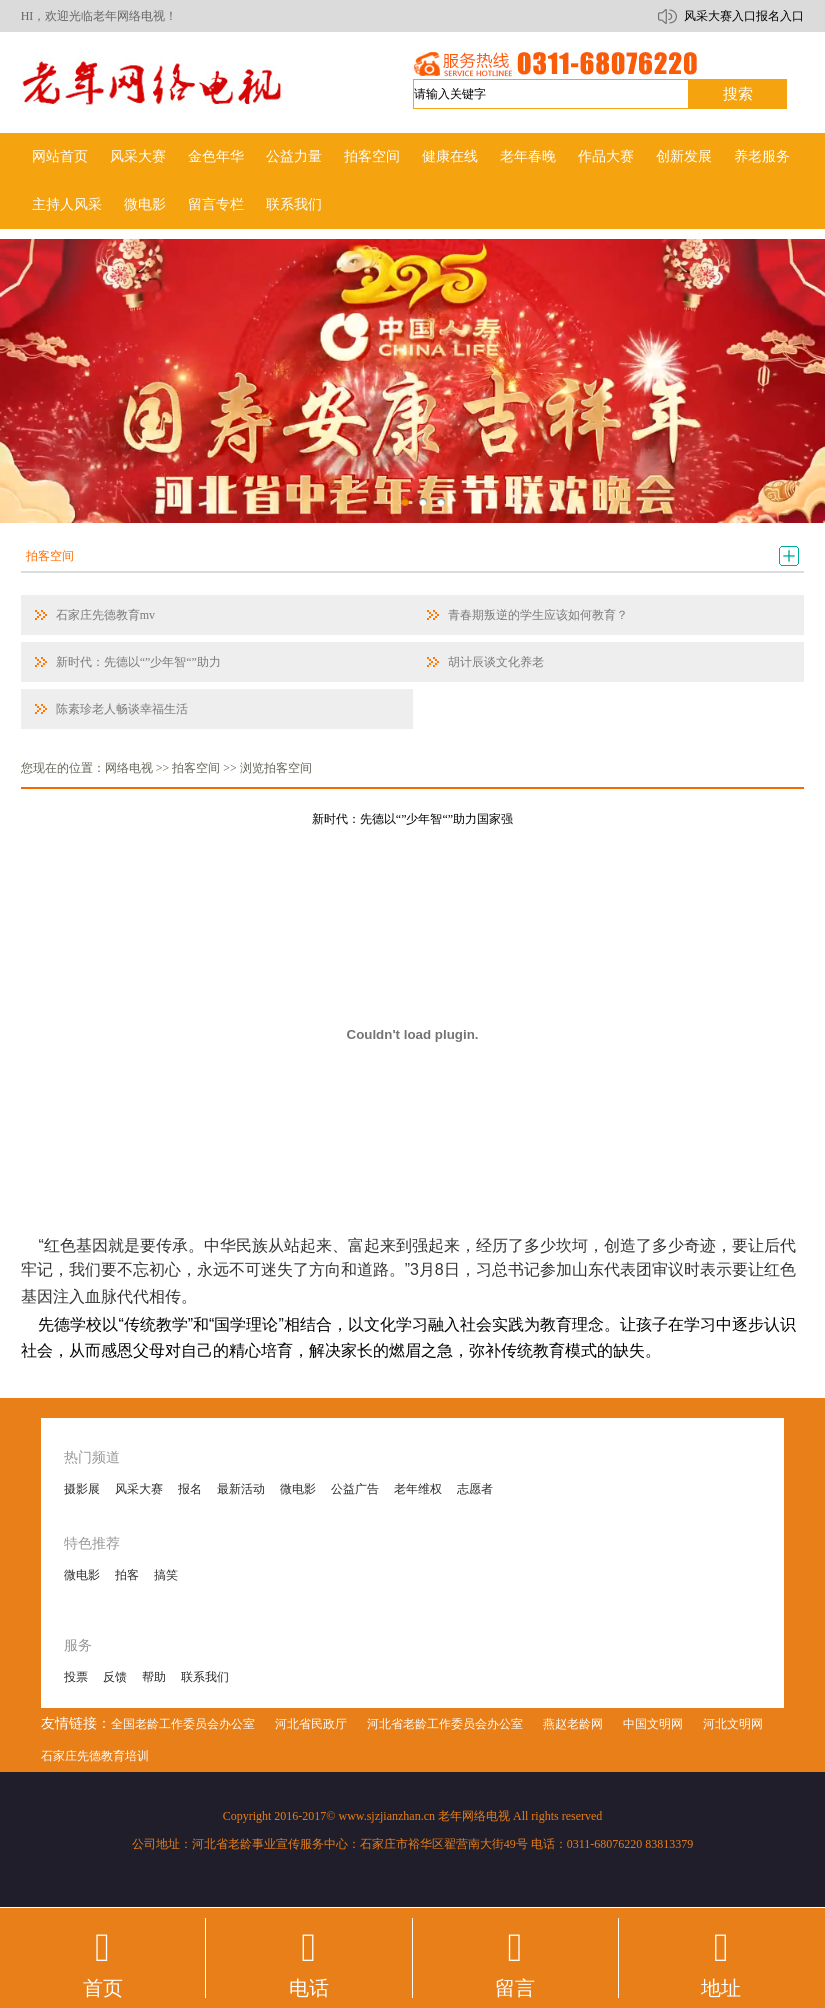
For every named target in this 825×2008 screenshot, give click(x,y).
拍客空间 (372, 156)
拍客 (127, 1575)
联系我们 (294, 204)
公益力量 (294, 156)
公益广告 (355, 1489)
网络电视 (129, 768)
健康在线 (450, 156)
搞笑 (166, 1575)
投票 (76, 1677)
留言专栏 (216, 204)
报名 (190, 1489)
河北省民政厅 (311, 1724)
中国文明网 (653, 1724)
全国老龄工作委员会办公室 (183, 1724)
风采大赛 (138, 156)
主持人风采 (67, 204)
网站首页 (60, 156)
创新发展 (684, 156)
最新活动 (241, 1489)
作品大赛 (606, 156)
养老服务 (762, 156)
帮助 (154, 1677)
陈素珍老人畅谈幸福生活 (122, 709)
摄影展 (82, 1489)
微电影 (145, 204)
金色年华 (216, 156)
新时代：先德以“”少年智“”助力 (138, 662)
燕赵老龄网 (573, 1724)
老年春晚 (528, 156)
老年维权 (418, 1489)
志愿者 (475, 1489)
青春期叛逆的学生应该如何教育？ (538, 615)
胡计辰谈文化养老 (496, 662)
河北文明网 (733, 1724)
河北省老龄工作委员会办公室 (445, 1724)
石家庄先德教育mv (105, 615)
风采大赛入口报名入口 (744, 16)
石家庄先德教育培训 (95, 1756)
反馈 (115, 1677)
